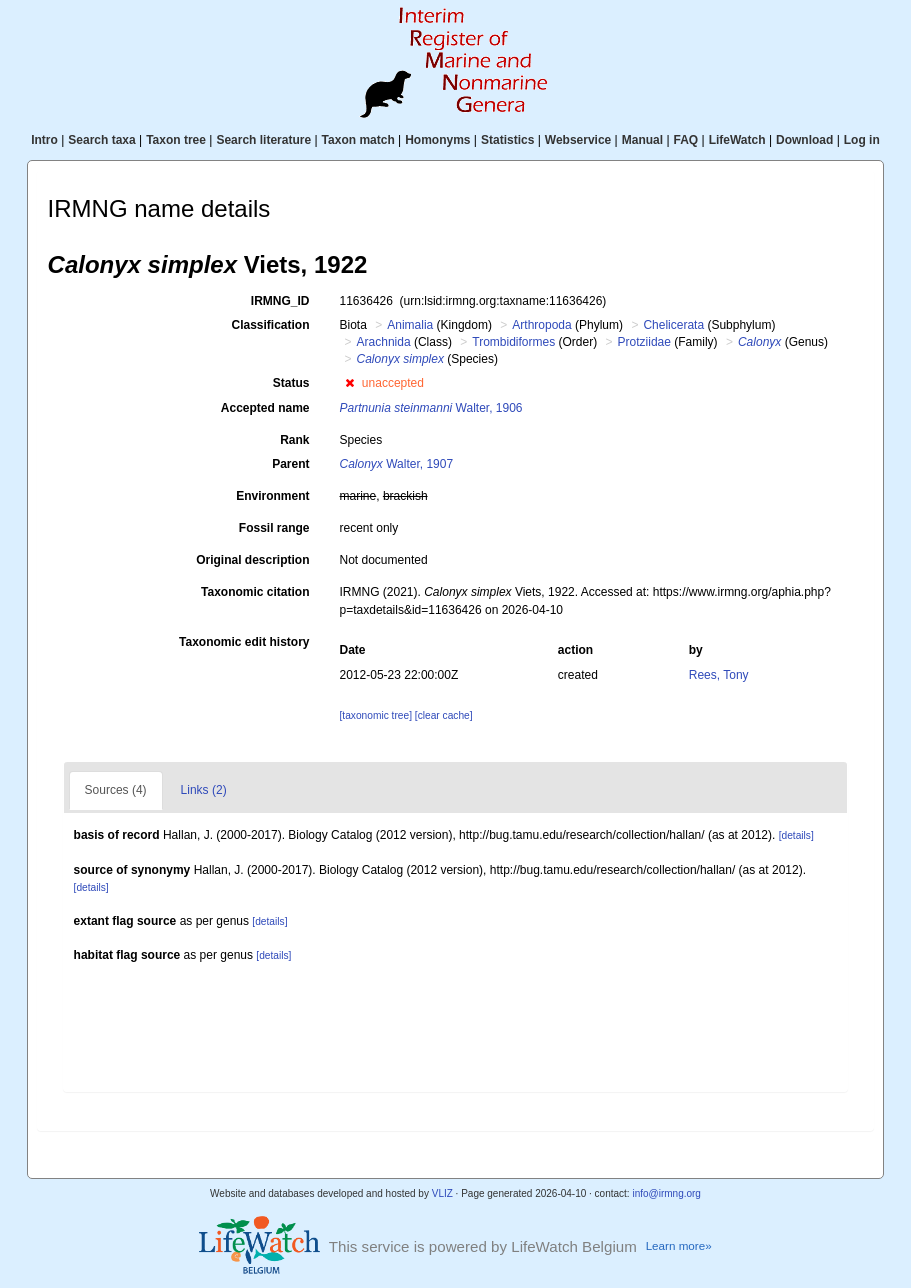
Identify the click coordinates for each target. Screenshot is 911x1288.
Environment (272, 496)
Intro (44, 140)
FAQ (686, 140)
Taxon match (358, 140)
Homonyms (437, 140)
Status (291, 383)
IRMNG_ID (280, 301)
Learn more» (679, 1245)
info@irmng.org (666, 1193)
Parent (290, 464)
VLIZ (442, 1193)
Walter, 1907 (397, 464)
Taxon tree (176, 140)
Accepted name (265, 408)
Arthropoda (541, 325)
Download (804, 140)
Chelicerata (673, 325)
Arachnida (384, 342)
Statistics (507, 140)
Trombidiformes (513, 342)
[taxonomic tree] (376, 715)
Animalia (410, 325)
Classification (270, 325)
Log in (862, 140)
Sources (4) (116, 790)
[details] (796, 835)
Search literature (263, 140)
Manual (642, 140)
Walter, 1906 (431, 408)
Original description (252, 560)
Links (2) (204, 790)
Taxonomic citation (255, 592)
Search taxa (101, 140)
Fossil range (274, 528)
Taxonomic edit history (244, 642)
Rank (294, 440)
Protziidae (644, 342)
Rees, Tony (719, 675)
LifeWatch (737, 140)
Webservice (578, 140)
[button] (349, 383)
